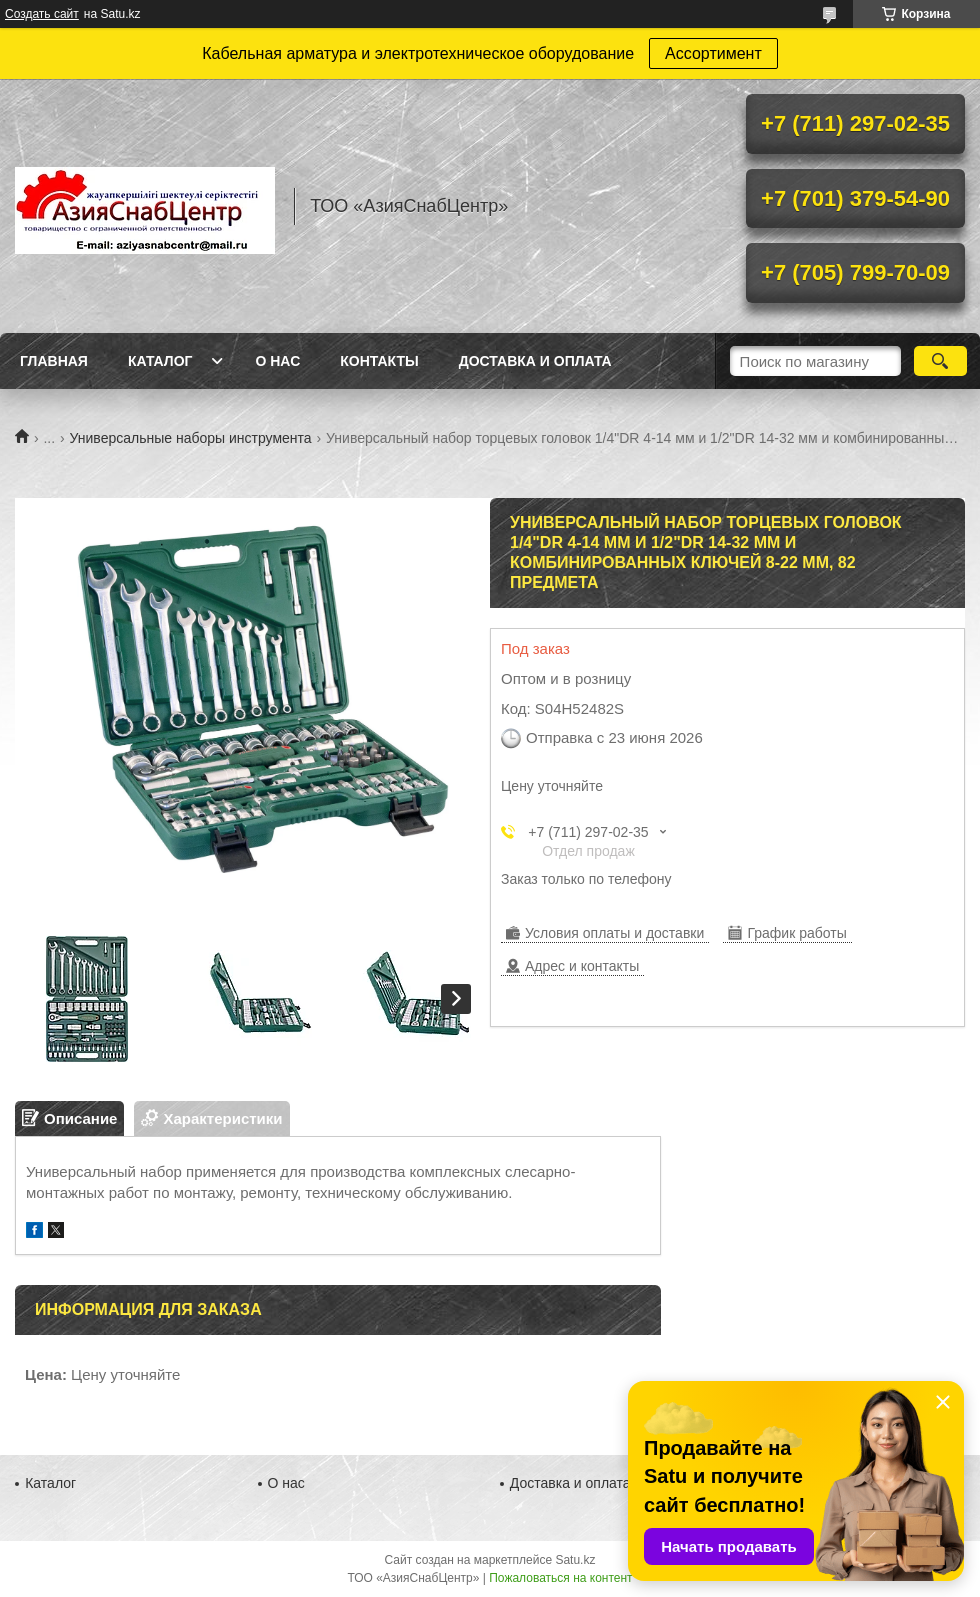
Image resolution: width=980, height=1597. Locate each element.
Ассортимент (713, 53)
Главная (54, 361)
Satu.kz (575, 1560)
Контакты (379, 361)
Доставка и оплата (535, 361)
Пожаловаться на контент (560, 1578)
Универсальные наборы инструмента (191, 438)
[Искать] (940, 361)
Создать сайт (42, 14)
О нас (277, 361)
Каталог (160, 361)
